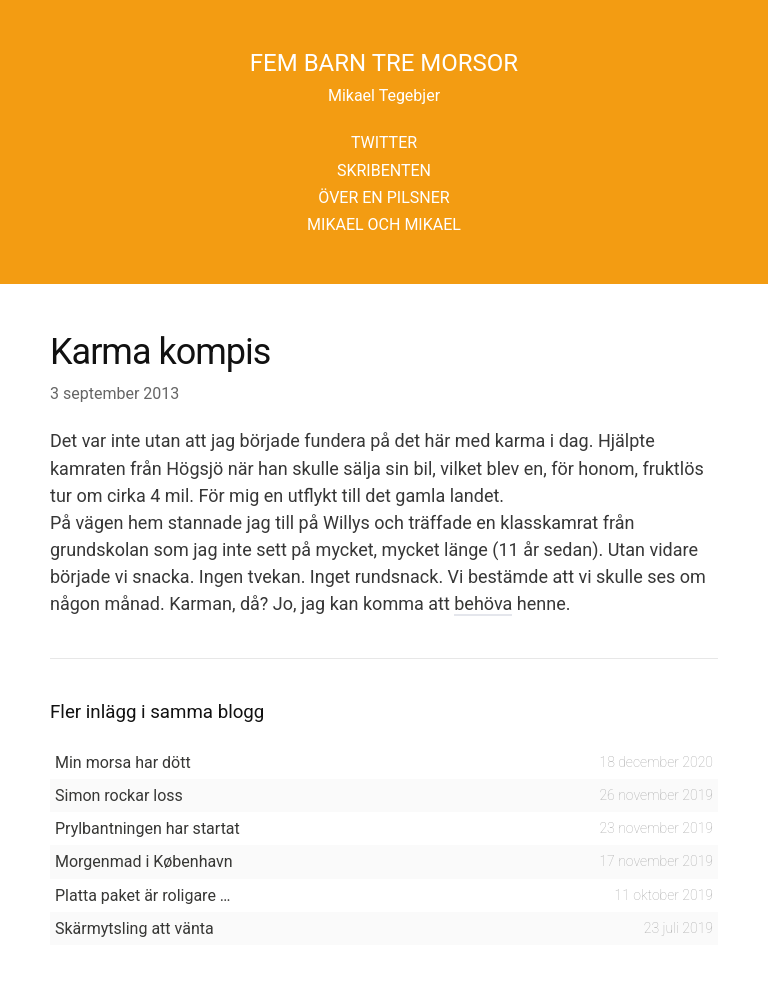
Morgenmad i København (144, 861)
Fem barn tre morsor (384, 63)
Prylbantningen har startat (147, 828)
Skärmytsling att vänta (134, 928)
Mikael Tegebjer (384, 95)
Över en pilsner (383, 197)
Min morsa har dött (123, 762)
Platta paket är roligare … (143, 895)
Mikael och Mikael (384, 224)
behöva (483, 603)
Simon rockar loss (119, 795)
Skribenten (384, 170)
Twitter (384, 142)
